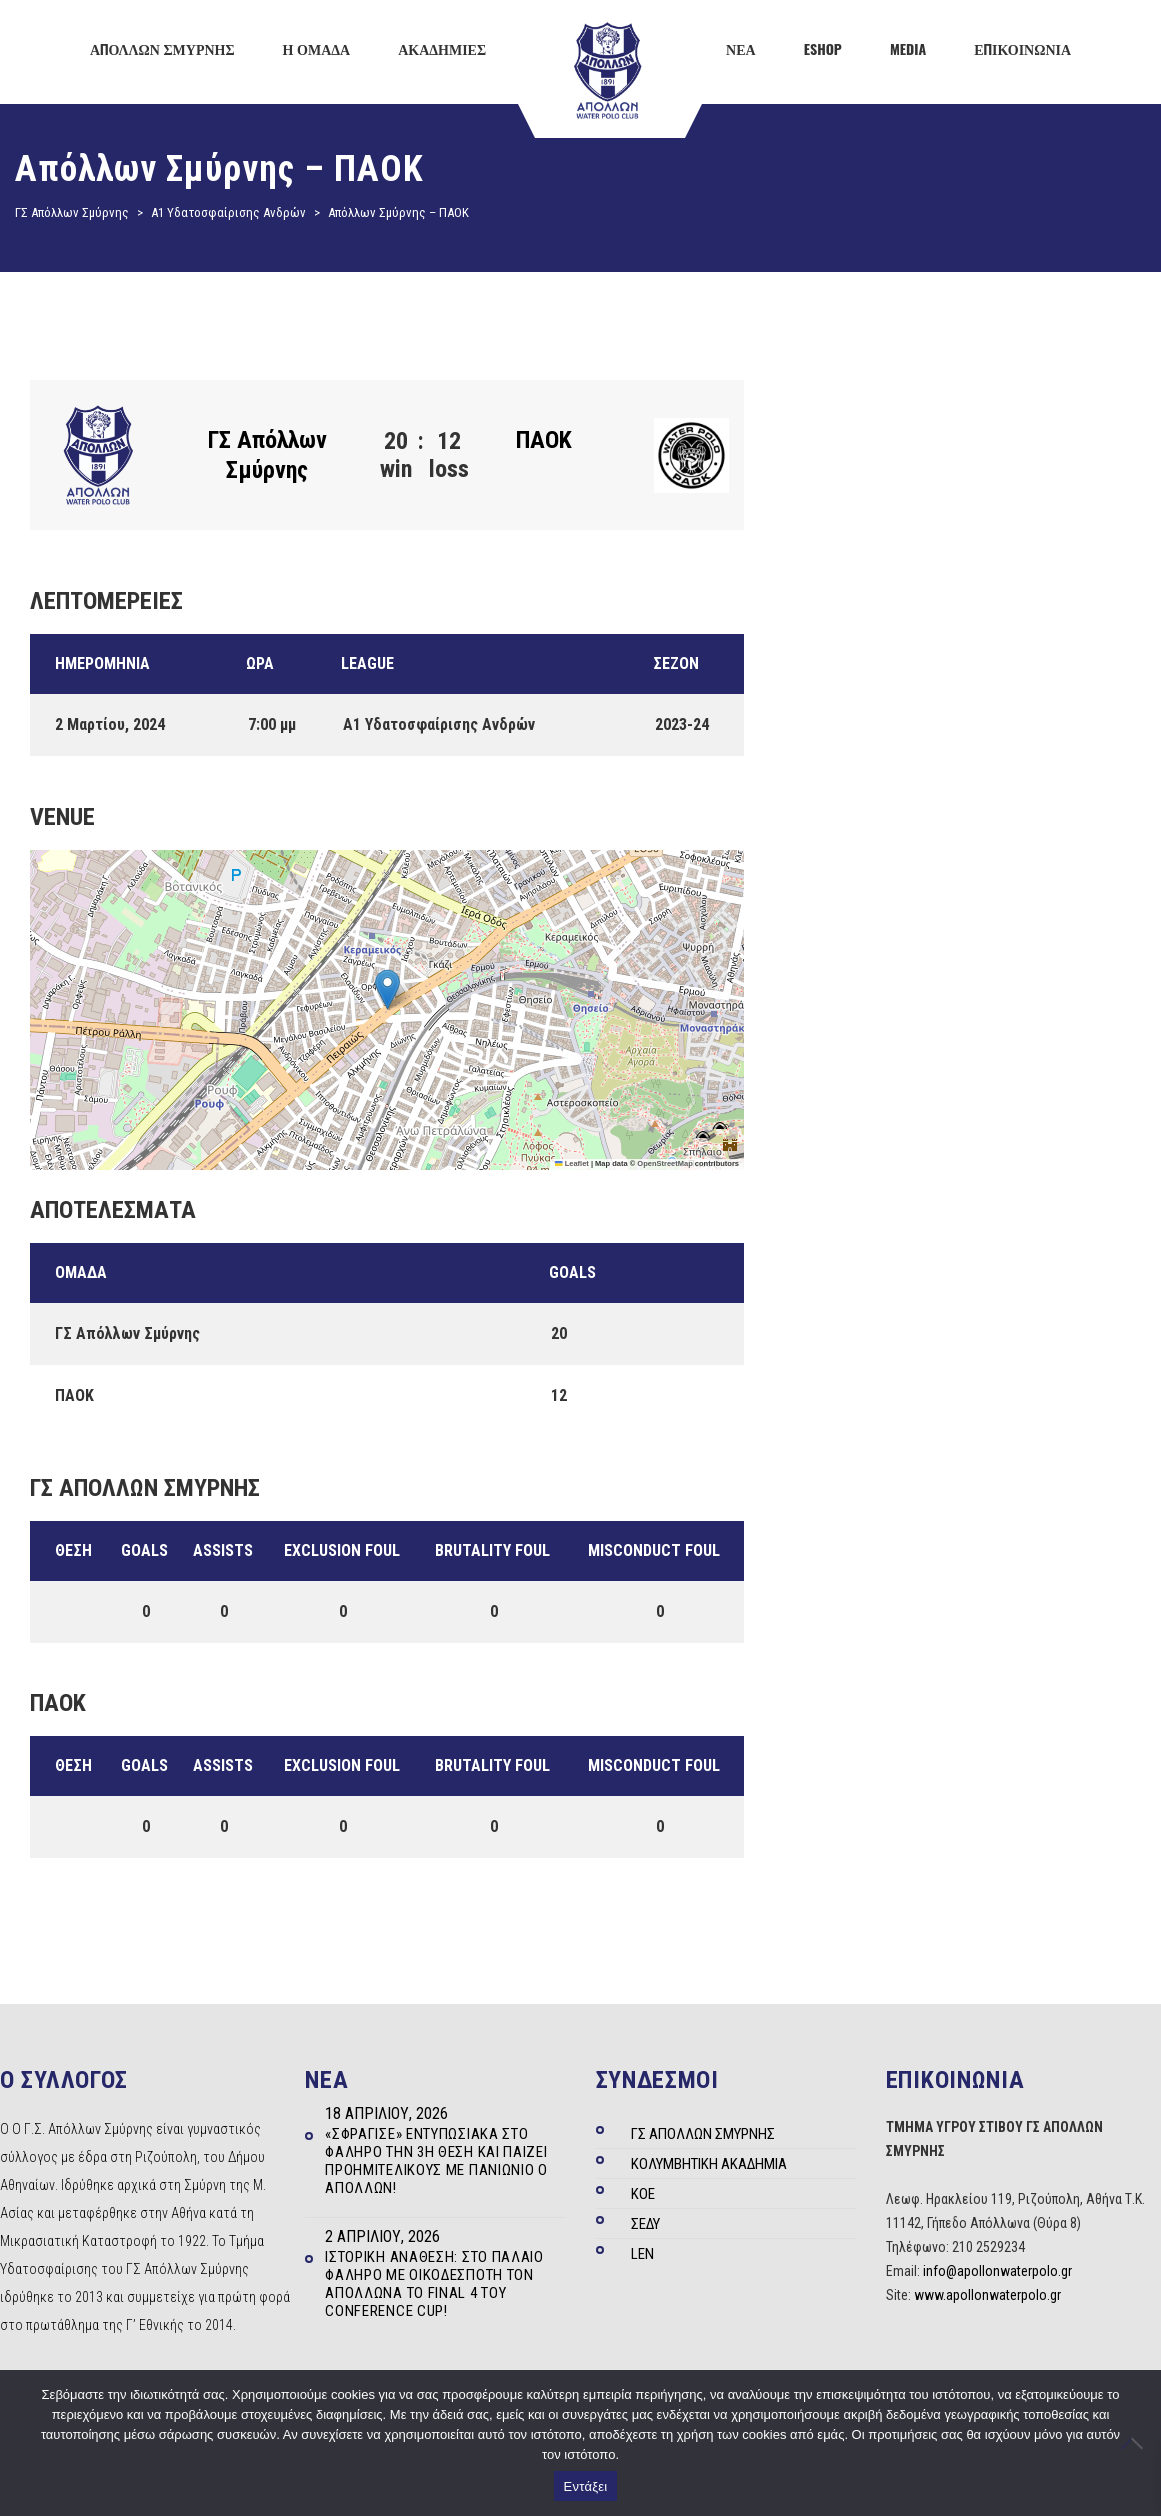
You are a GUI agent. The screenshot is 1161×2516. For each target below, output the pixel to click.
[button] (387, 989)
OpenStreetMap (664, 1163)
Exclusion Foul (342, 1550)
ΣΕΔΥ (645, 2224)
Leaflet (572, 1163)
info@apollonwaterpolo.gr (997, 2271)
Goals (144, 1550)
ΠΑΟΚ (544, 440)
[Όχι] (1136, 2443)
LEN (642, 2254)
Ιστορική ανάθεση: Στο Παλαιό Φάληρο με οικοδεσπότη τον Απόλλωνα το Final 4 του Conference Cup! (434, 2284)
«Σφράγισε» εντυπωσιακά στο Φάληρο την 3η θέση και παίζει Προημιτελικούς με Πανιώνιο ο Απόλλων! (436, 2161)
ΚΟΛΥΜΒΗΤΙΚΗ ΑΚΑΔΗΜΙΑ (709, 2164)
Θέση (73, 1550)
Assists (223, 1550)
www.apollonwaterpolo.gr (987, 2295)
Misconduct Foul (654, 1550)
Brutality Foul (492, 1550)
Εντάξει (586, 2486)
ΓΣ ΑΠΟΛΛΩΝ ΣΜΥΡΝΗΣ (703, 2134)
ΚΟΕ (643, 2194)
